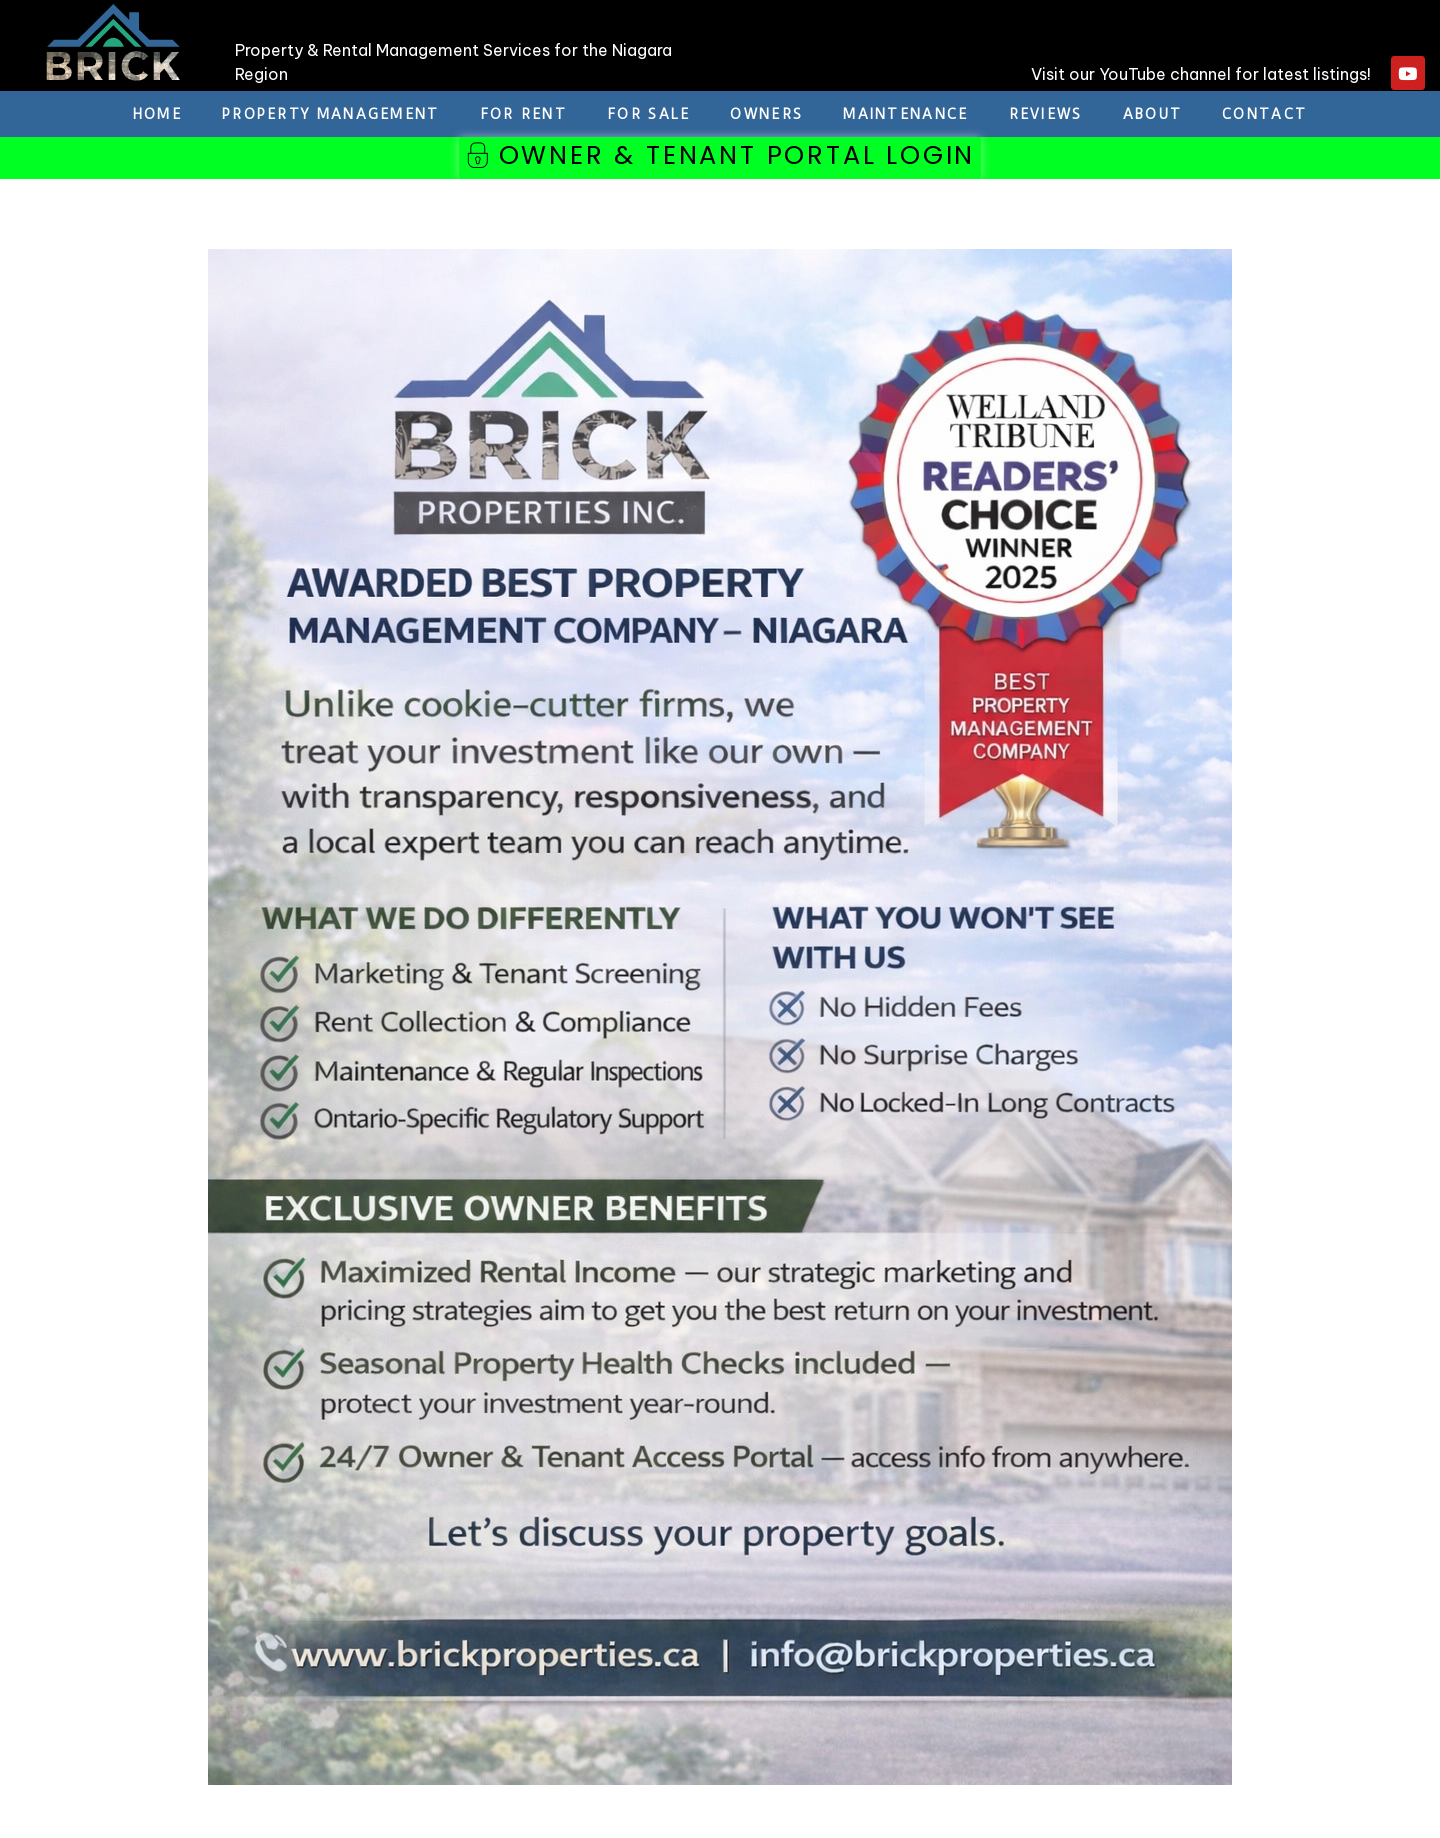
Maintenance (905, 114)
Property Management (331, 114)
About (1153, 114)
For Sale (648, 114)
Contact (1264, 114)
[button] (719, 159)
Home (157, 114)
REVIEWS (1046, 114)
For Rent (523, 114)
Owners (766, 114)
